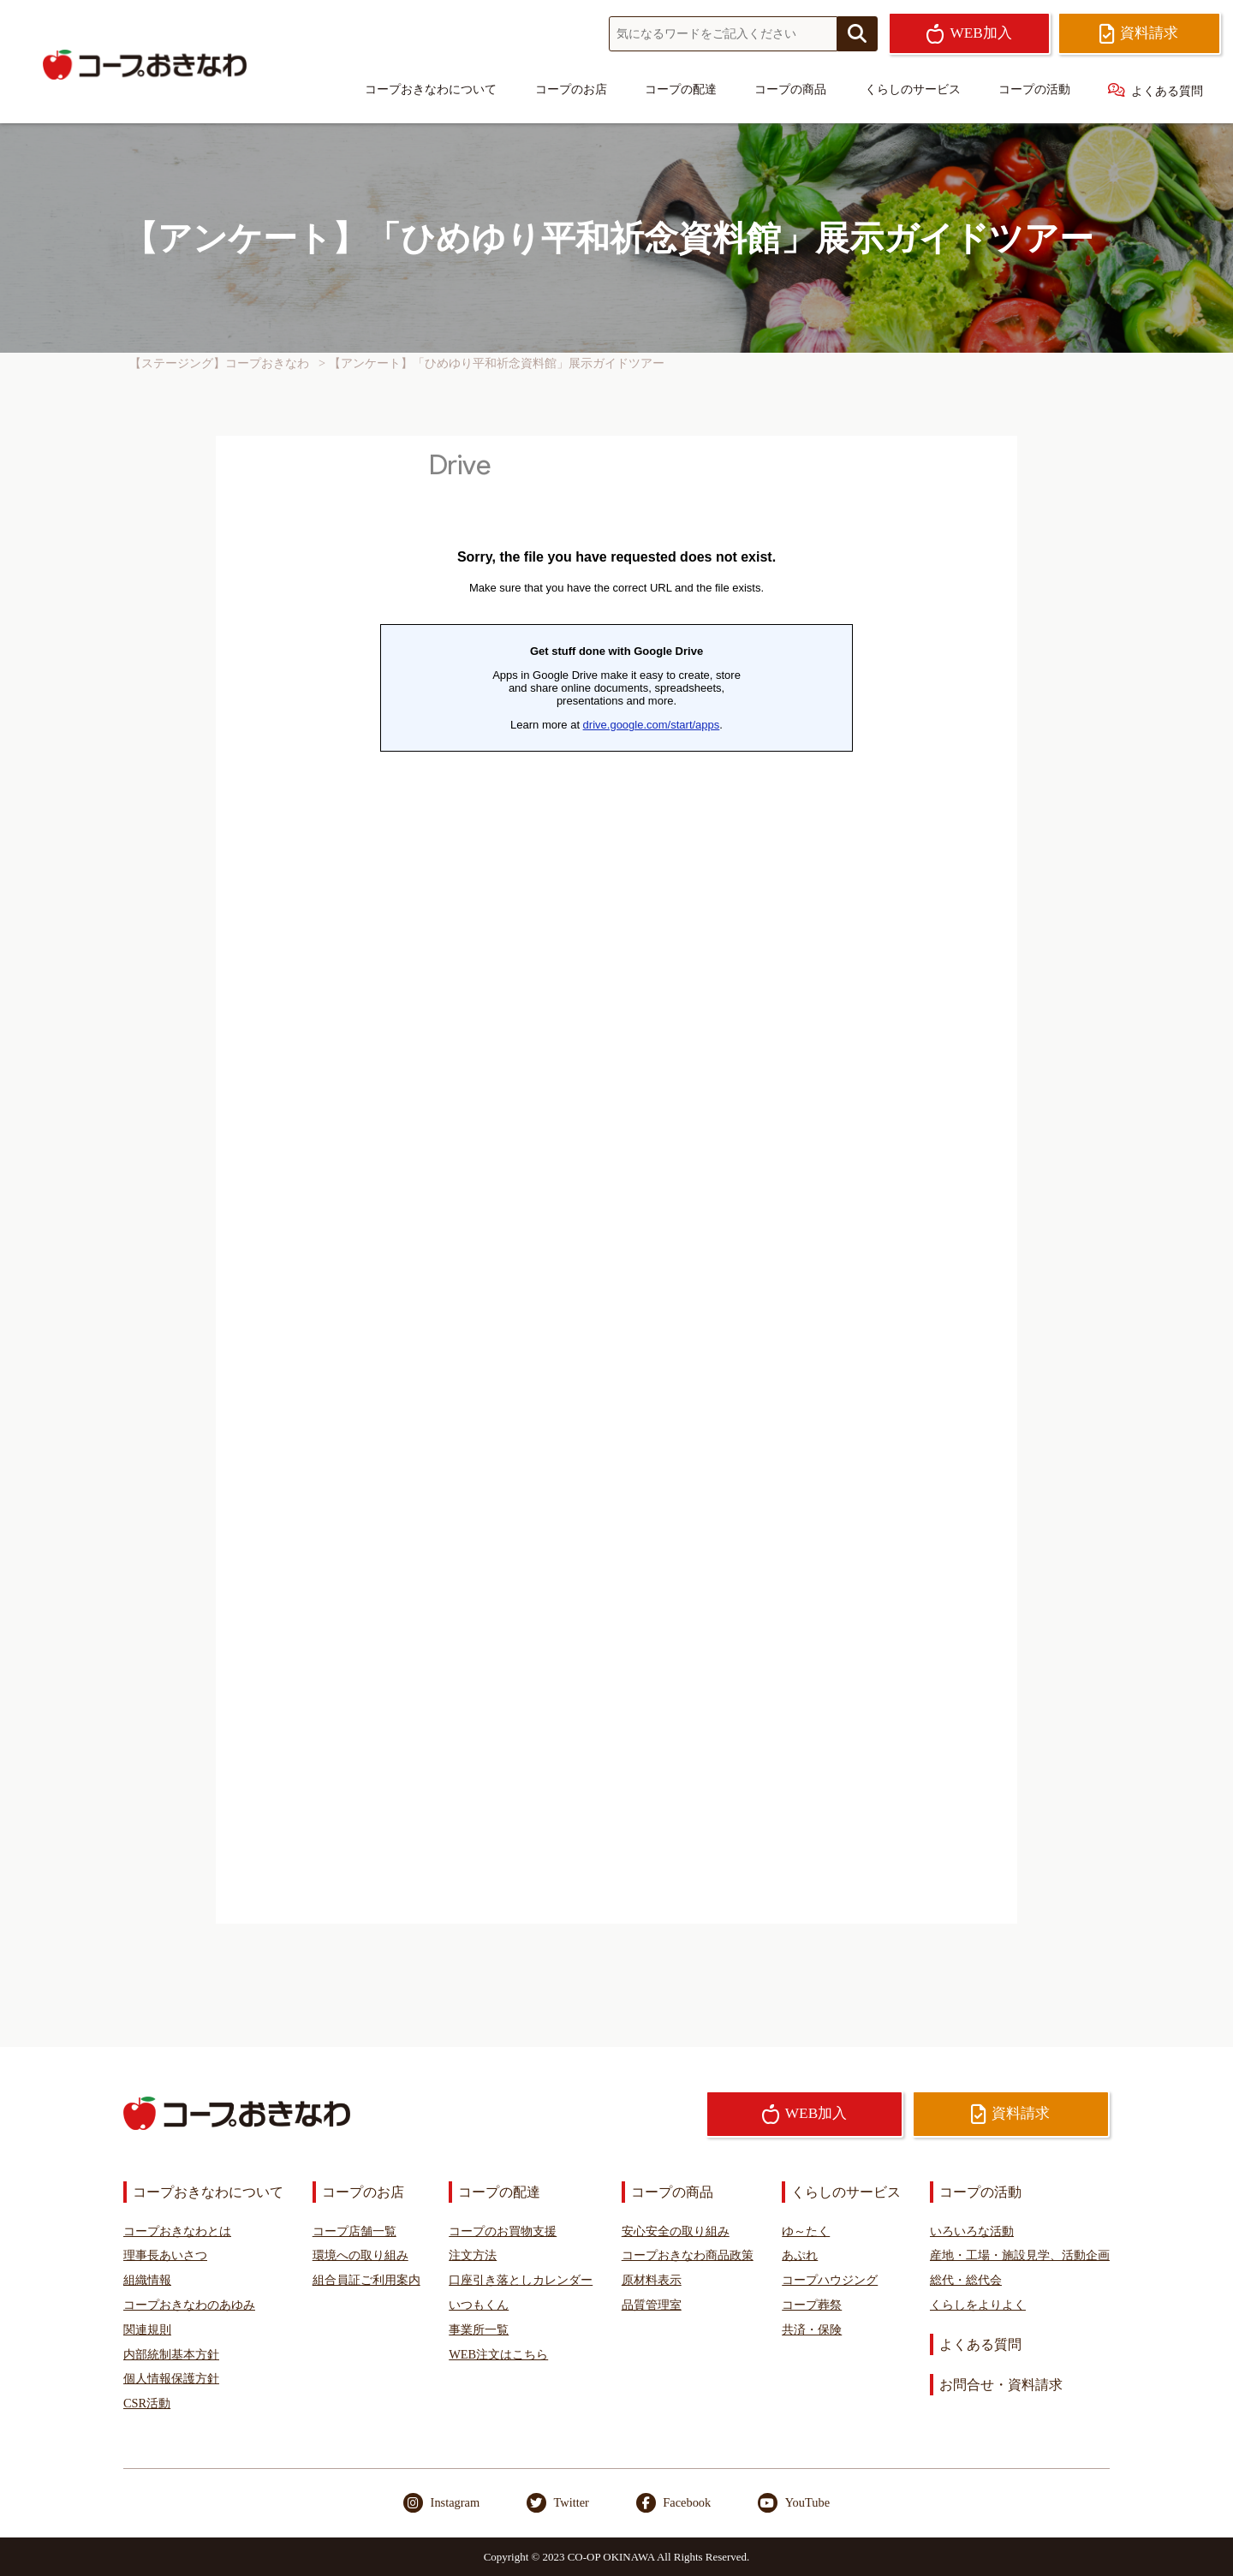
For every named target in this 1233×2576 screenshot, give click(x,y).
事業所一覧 (479, 2329)
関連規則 (147, 2329)
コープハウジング (830, 2280)
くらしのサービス (913, 89)
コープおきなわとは (177, 2231)
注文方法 (473, 2255)
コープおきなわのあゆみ (189, 2304)
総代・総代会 (966, 2280)
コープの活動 (1034, 89)
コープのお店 (571, 89)
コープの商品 (790, 89)
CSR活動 (146, 2403)
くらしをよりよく (978, 2304)
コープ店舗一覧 (354, 2231)
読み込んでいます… (616, 1180)
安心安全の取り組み (676, 2231)
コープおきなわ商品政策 (688, 2255)
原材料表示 (652, 2280)
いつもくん (479, 2304)
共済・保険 (812, 2329)
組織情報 (147, 2280)
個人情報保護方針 (171, 2378)
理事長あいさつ (165, 2255)
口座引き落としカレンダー (521, 2280)
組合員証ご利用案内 (366, 2280)
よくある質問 (1155, 90)
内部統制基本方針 (171, 2354)
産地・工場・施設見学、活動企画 (1020, 2255)
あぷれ (800, 2255)
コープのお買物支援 (503, 2231)
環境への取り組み (360, 2255)
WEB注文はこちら (498, 2354)
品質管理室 (652, 2304)
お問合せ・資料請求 (1001, 2384)
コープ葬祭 (812, 2304)
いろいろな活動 (972, 2231)
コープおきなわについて (431, 89)
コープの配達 (681, 89)
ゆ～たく (806, 2231)
